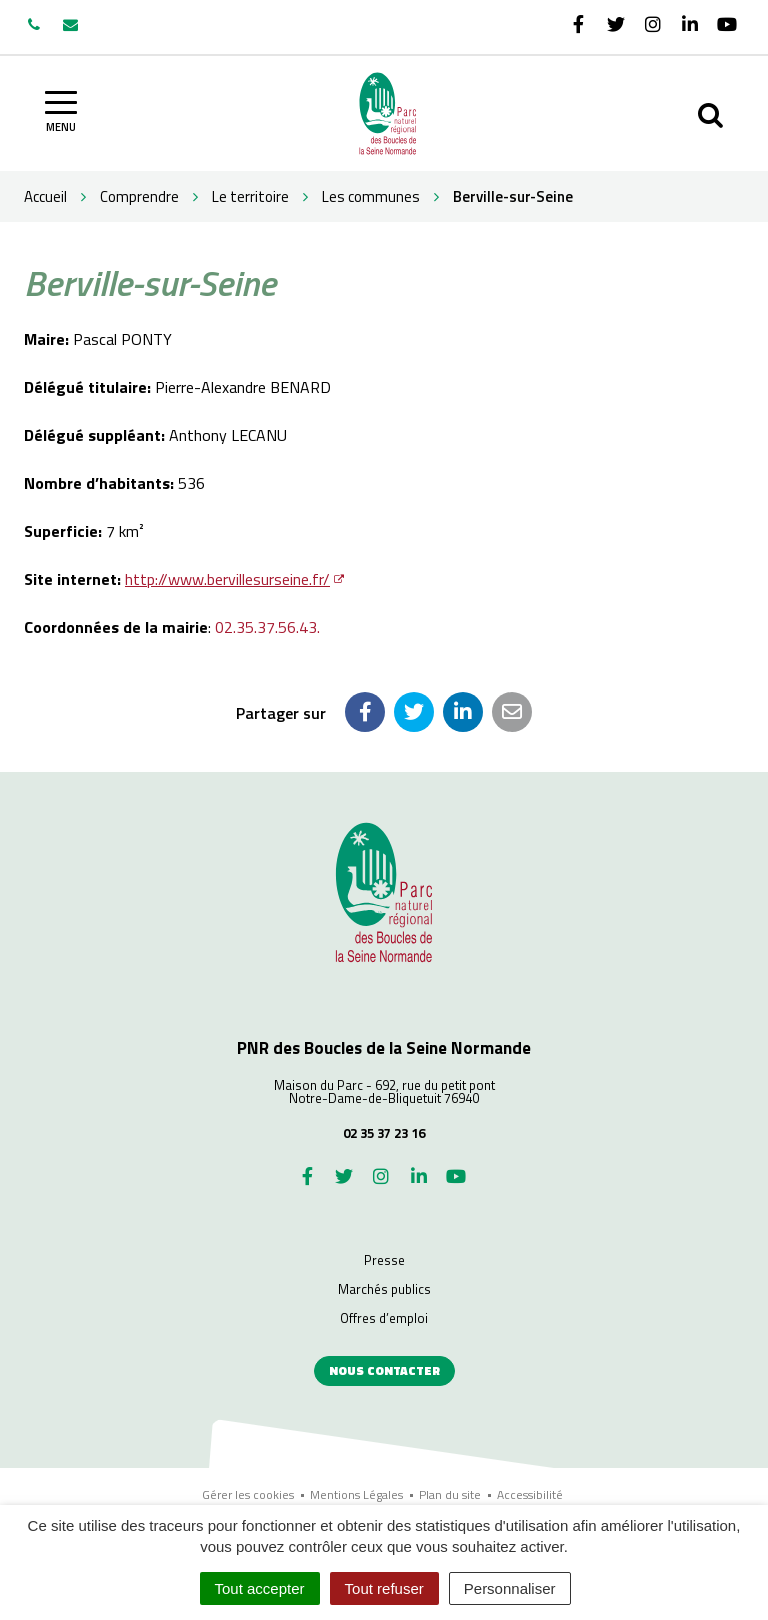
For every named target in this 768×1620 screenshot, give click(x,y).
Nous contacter (384, 1370)
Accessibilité (530, 1494)
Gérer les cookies (248, 1494)
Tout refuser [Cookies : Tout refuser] (384, 1588)
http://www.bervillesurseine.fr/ (227, 579)
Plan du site (450, 1494)
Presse (384, 1260)
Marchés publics (384, 1289)
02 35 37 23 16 (384, 1133)
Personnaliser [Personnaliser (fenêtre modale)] (510, 1588)
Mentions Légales (356, 1494)
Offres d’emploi (384, 1318)
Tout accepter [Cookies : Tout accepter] (260, 1588)
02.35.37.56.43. (267, 627)
